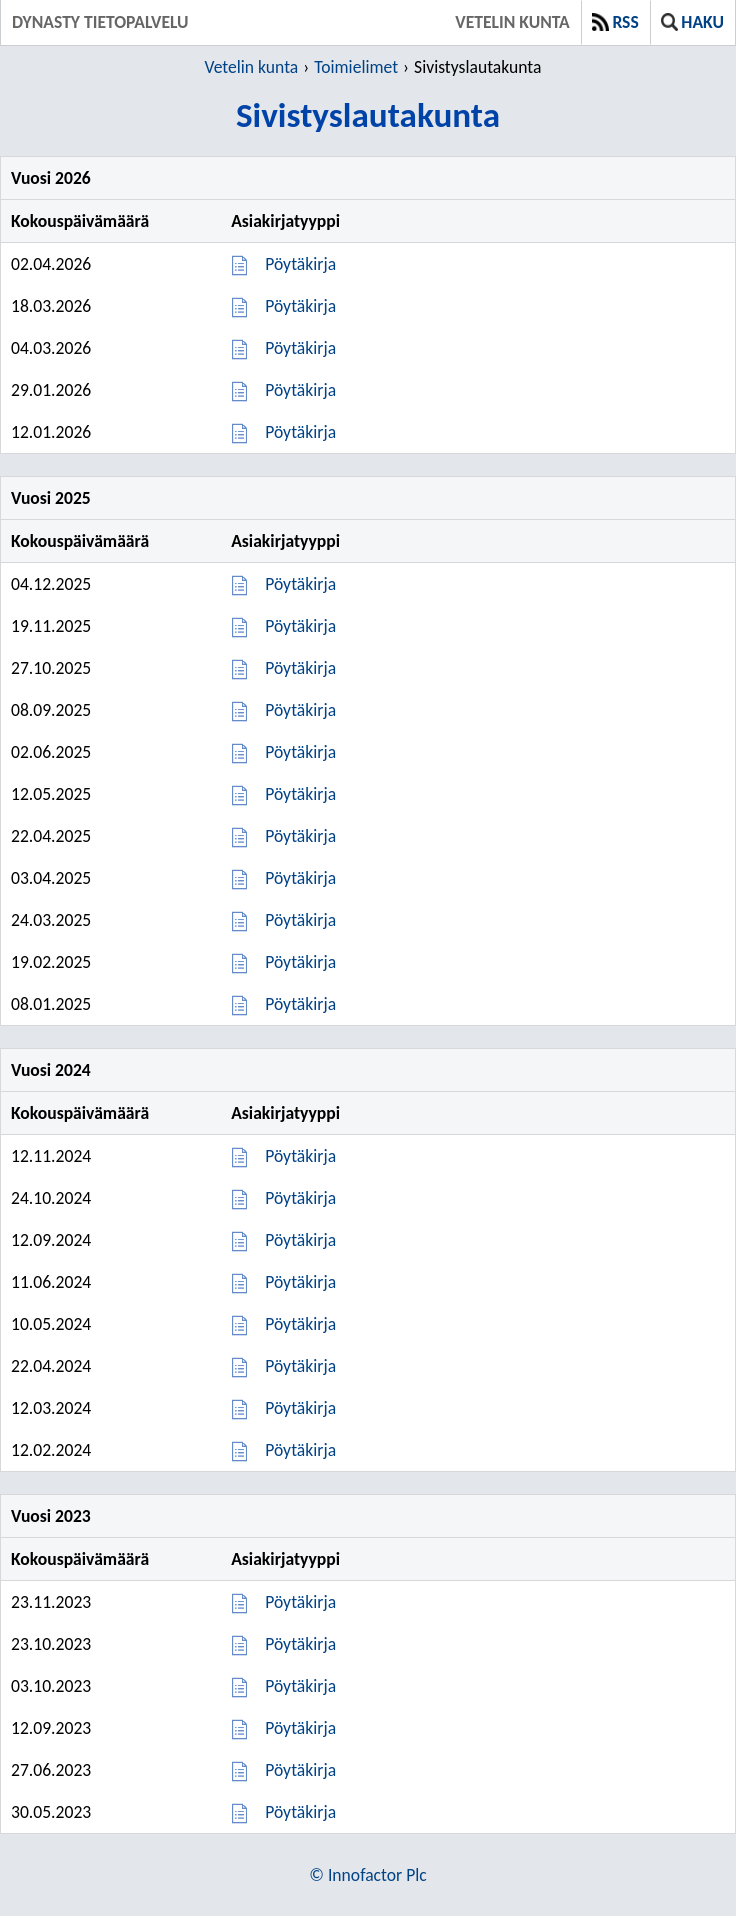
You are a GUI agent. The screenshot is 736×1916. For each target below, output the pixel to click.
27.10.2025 (51, 668)
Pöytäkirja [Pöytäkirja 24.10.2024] (300, 1198)
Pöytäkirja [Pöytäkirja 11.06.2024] (300, 1282)
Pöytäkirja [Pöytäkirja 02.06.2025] (300, 752)
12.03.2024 (51, 1408)
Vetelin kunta (512, 22)
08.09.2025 (51, 710)
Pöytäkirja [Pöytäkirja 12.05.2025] (300, 794)
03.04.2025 (51, 878)
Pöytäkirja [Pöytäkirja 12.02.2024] (300, 1450)
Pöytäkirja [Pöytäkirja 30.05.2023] (300, 1812)
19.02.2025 (51, 962)
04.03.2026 (51, 348)
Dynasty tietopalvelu (100, 22)
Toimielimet (356, 67)
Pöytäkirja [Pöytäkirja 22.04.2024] (300, 1366)
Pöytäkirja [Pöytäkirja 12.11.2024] (300, 1156)
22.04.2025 (51, 836)
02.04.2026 (51, 264)
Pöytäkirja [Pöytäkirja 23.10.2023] (300, 1644)
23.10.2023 (51, 1644)
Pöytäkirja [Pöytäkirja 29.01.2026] (300, 390)
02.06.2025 (51, 752)
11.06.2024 (51, 1282)
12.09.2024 (51, 1240)
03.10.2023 (51, 1686)
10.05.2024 (51, 1324)
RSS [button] (615, 22)
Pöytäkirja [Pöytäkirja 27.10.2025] (300, 668)
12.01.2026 (51, 432)
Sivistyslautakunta (477, 67)
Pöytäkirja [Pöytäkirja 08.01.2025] (300, 1004)
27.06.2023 (51, 1770)
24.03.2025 (51, 920)
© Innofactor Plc (367, 1875)
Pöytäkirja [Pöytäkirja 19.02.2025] (300, 962)
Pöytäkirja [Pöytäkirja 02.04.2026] (300, 264)
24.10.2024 (51, 1198)
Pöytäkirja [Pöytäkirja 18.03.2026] (300, 306)
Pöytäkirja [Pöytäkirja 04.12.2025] (300, 584)
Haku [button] (692, 22)
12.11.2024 (51, 1156)
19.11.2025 (51, 626)
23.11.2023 (51, 1602)
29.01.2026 (51, 390)
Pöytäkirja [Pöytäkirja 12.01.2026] (300, 432)
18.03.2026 (51, 306)
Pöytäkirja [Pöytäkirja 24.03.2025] (300, 920)
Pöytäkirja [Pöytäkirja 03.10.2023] (300, 1686)
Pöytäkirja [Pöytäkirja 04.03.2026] (300, 348)
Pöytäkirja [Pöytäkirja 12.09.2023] (300, 1728)
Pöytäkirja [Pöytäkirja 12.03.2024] (300, 1408)
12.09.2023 (51, 1728)
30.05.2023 (51, 1812)
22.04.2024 (51, 1366)
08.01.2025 (51, 1004)
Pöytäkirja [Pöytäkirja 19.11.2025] (300, 626)
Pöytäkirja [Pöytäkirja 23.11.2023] (300, 1602)
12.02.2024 (51, 1450)
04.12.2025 (51, 584)
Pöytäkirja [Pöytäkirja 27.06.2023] (300, 1770)
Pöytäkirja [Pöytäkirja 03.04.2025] (300, 878)
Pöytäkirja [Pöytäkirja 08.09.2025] (300, 710)
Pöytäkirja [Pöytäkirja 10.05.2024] (300, 1324)
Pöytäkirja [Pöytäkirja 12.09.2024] (300, 1240)
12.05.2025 (51, 794)
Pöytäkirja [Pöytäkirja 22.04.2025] (300, 836)
